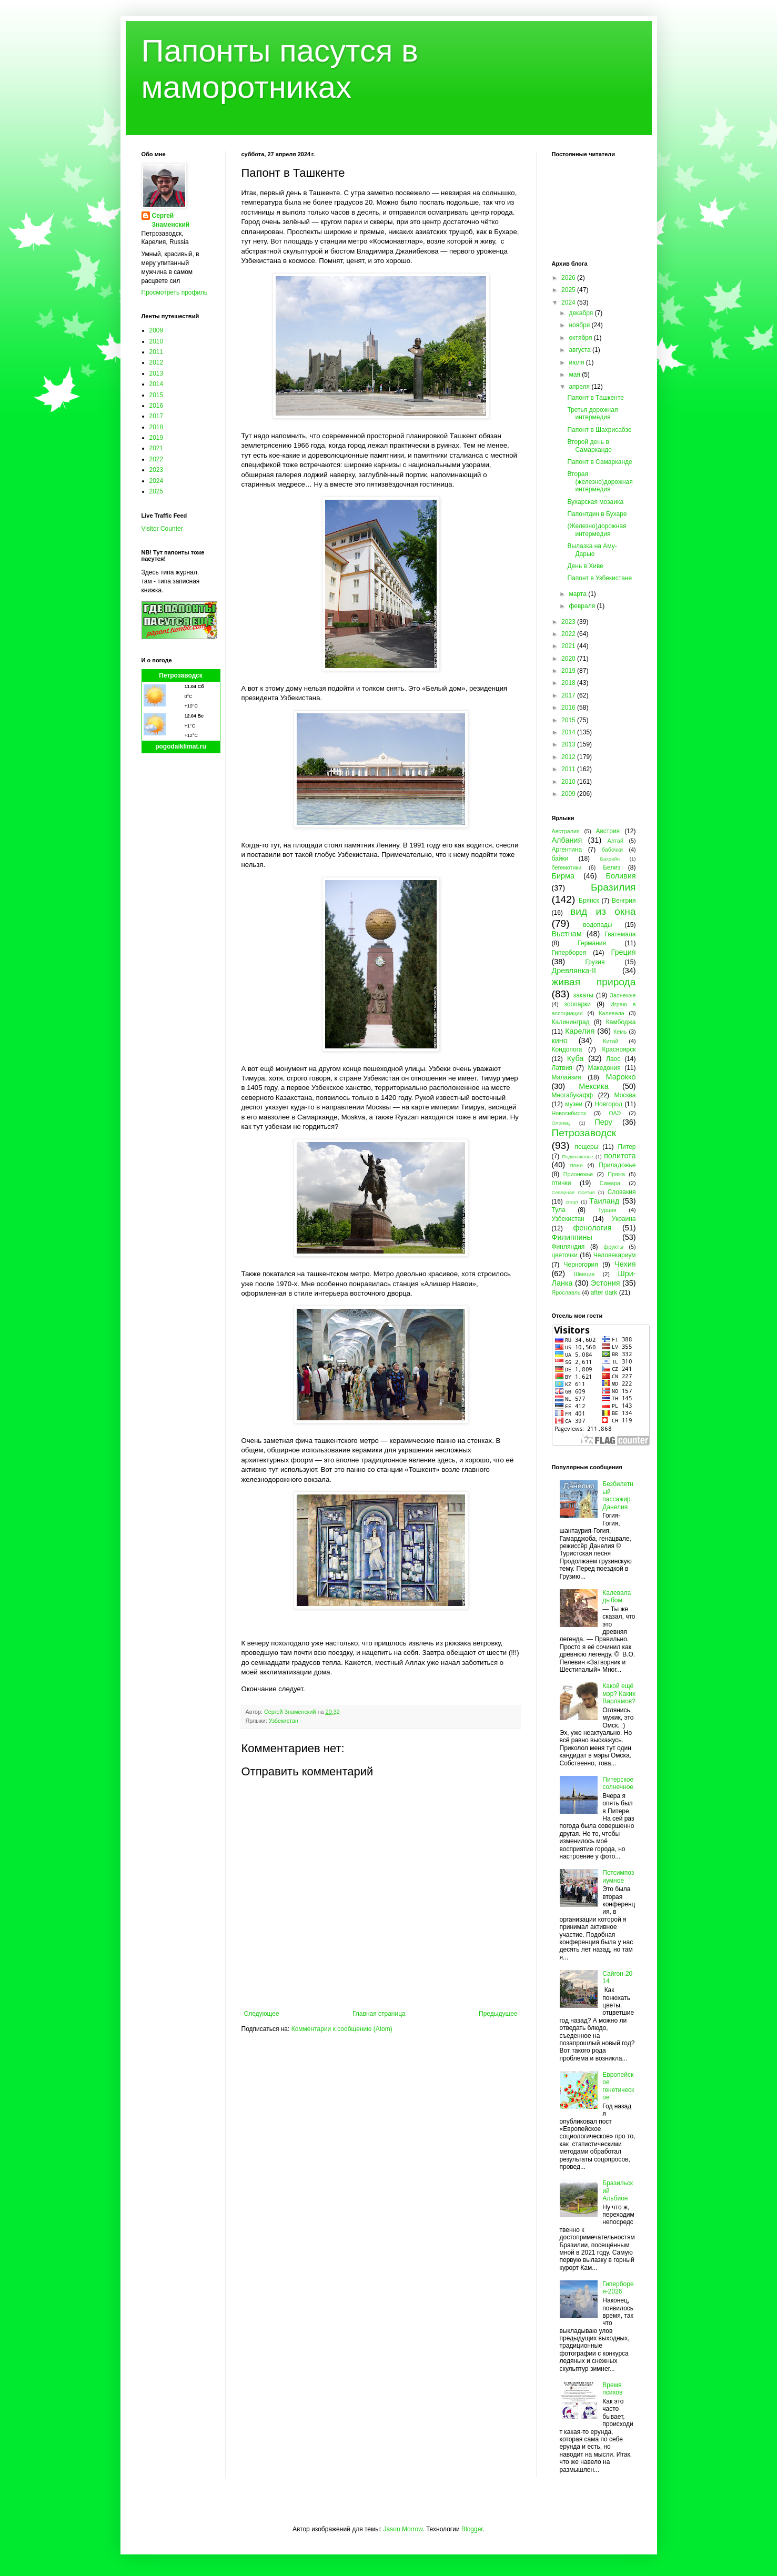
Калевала (611, 1013)
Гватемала (619, 934)
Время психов (612, 2388)
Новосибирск (569, 1113)
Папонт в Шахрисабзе (599, 429)
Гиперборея (569, 952)
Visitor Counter (162, 528)
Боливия (620, 876)
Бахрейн (610, 859)
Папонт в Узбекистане (599, 578)
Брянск (589, 900)
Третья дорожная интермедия (592, 413)
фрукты (613, 1247)
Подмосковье (577, 1156)
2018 (156, 427)
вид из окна (602, 911)
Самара (610, 1183)
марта (578, 594)
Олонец (561, 1123)
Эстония (605, 1283)
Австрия (608, 831)
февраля (583, 606)
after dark (604, 1292)
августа (580, 349)
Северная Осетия (573, 1192)
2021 (156, 448)
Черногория (581, 1264)
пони (576, 1165)
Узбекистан (283, 1721)
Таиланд (604, 1201)
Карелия (579, 1031)
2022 (156, 459)
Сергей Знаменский (171, 220)
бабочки (612, 849)
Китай (610, 1041)
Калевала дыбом (616, 1596)
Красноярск (618, 1049)
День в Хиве (585, 566)
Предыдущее (498, 2013)
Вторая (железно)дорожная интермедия (599, 481)
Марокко (621, 1077)
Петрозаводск (181, 675)
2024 (156, 480)
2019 (156, 437)
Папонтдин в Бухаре (597, 514)
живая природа (594, 981)
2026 (569, 277)
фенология (592, 1228)
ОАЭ (615, 1113)
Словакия (622, 1192)
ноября (580, 325)
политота (619, 1155)
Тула (559, 1210)
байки (560, 858)
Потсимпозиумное (618, 1876)
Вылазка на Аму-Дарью (592, 549)
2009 (156, 330)
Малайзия (566, 1077)
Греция (623, 952)
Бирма (563, 876)
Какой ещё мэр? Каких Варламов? (618, 1693)
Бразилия (613, 887)
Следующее (261, 2013)
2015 (156, 395)
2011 (156, 352)
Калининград (571, 1022)
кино (560, 1040)
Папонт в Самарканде (599, 462)
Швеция (584, 1274)
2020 (569, 658)
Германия (592, 943)
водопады (597, 924)
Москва (625, 1095)
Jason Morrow (403, 2529)
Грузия (594, 962)
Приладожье (617, 1165)
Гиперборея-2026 (617, 2287)
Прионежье (578, 1174)
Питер (626, 1146)
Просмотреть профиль (175, 292)
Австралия (566, 831)
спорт (572, 1202)
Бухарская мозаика (595, 502)
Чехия (624, 1264)
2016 (156, 405)
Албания (567, 840)
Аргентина (567, 849)
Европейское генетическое (618, 2086)
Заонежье (622, 995)
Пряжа (616, 1174)
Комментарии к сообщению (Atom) (341, 2029)
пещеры (586, 1146)
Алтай (615, 840)
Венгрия (624, 900)
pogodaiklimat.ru (180, 746)
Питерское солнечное (617, 1783)
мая (575, 374)
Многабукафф (572, 1095)
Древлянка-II (574, 970)
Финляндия (568, 1246)
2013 (156, 373)
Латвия (562, 1068)
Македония (604, 1068)
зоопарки (577, 1004)
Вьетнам (567, 934)
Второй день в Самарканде (589, 445)
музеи (573, 1104)
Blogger (472, 2529)
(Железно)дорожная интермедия (596, 529)
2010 (156, 341)
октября (581, 337)
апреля (580, 386)
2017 (156, 416)
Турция (607, 1210)
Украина (624, 1219)
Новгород (608, 1104)
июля (577, 362)
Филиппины (572, 1237)
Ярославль (566, 1292)
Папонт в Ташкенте (595, 397)
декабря (581, 313)
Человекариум (614, 1255)
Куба (575, 1058)
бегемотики (567, 867)
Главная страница (379, 2013)
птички (561, 1183)
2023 (156, 469)
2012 (156, 362)
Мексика (593, 1086)
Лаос (613, 1059)
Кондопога (567, 1049)
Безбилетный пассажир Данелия (617, 1495)
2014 (156, 384)
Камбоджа (621, 1022)
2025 (156, 491)
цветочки (565, 1255)
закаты (583, 995)
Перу (603, 1122)
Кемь (620, 1031)
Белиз (611, 867)
